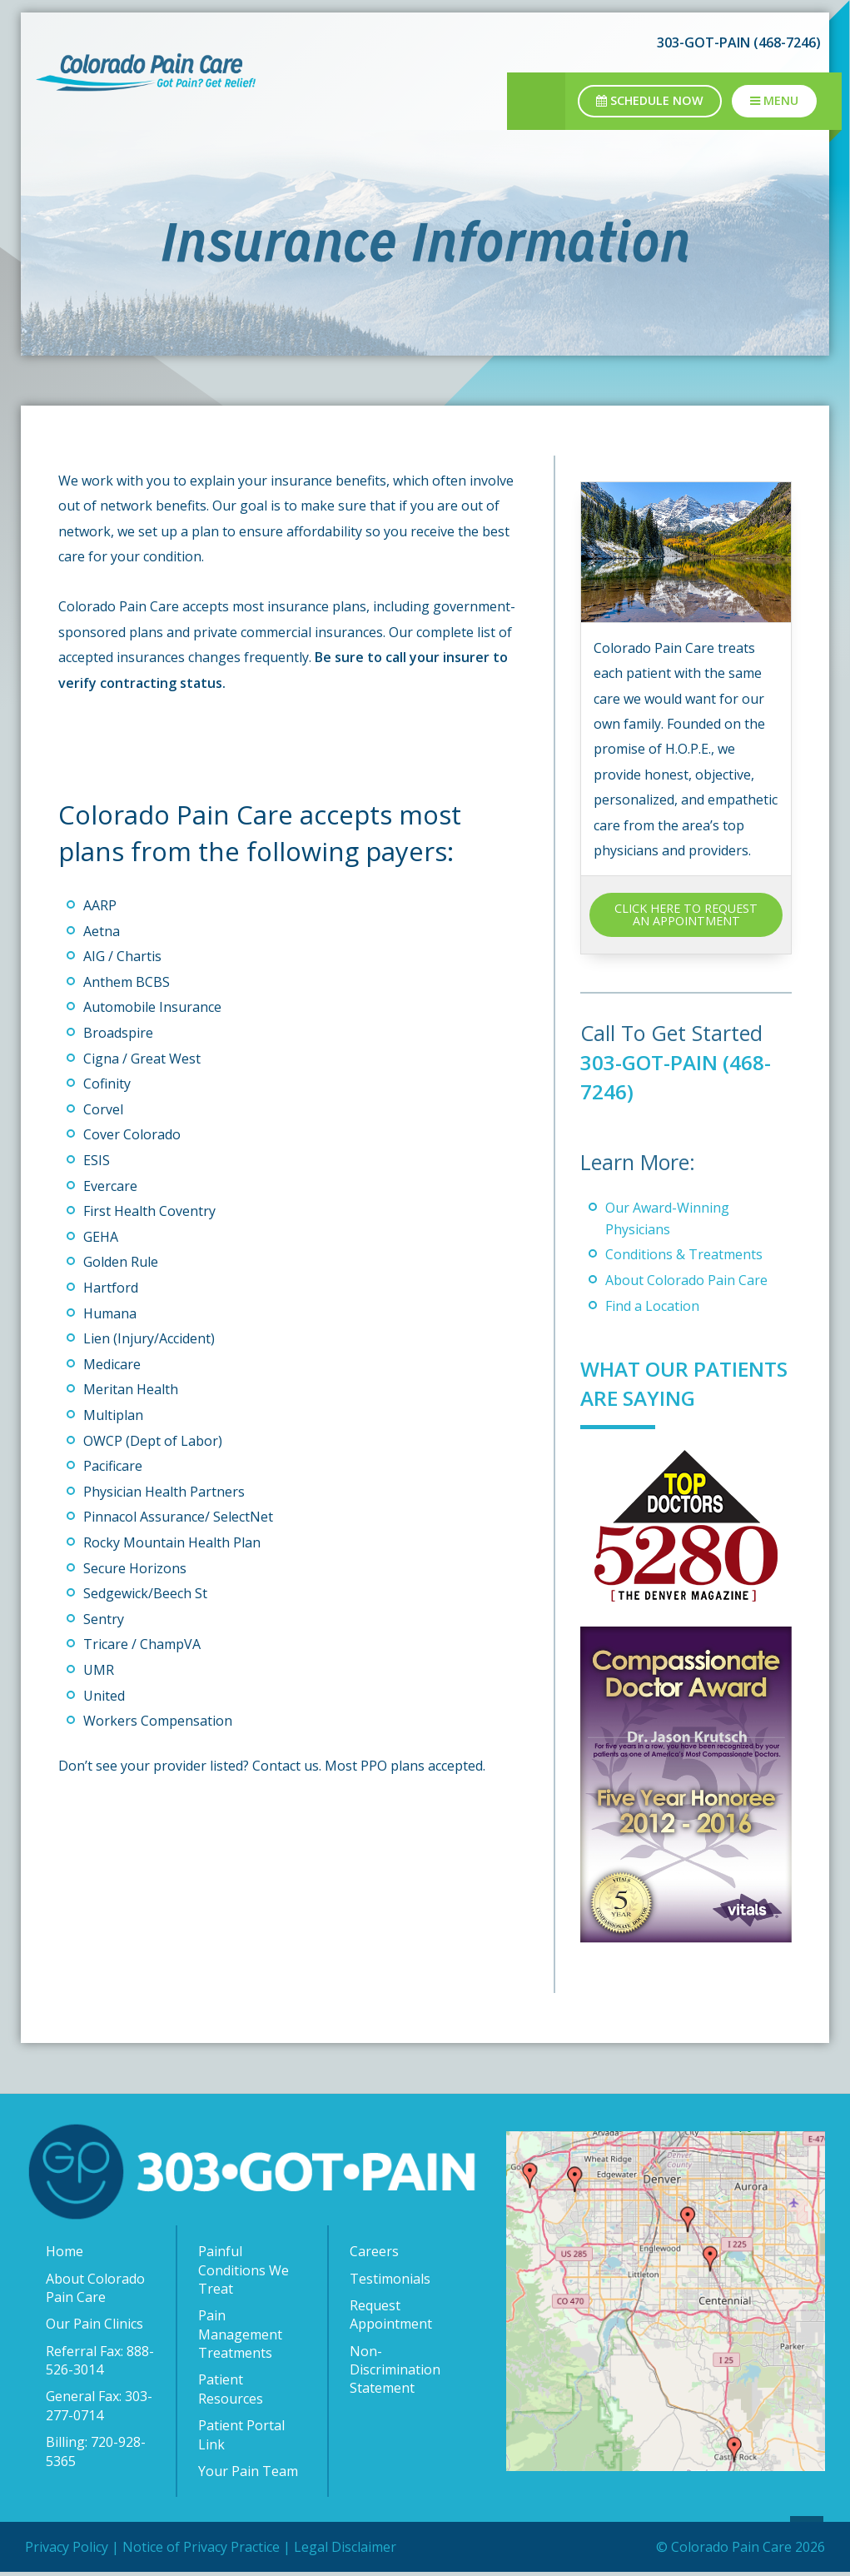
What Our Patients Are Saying (650, 1397)
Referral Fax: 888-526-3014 (100, 2389)
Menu (774, 100)
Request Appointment (391, 2343)
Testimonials (390, 2308)
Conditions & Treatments (684, 1254)
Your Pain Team (248, 2500)
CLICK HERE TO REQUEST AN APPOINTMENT (686, 914)
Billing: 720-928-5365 (96, 2480)
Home (64, 2280)
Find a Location (652, 1306)
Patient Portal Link (241, 2463)
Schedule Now (649, 100)
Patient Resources (230, 2417)
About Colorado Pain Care (686, 1280)
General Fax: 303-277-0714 (99, 2434)
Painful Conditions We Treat (243, 2299)
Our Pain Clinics (94, 2353)
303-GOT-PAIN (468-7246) (739, 42)
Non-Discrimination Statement (395, 2399)
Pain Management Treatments (240, 2363)
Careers (374, 2280)
